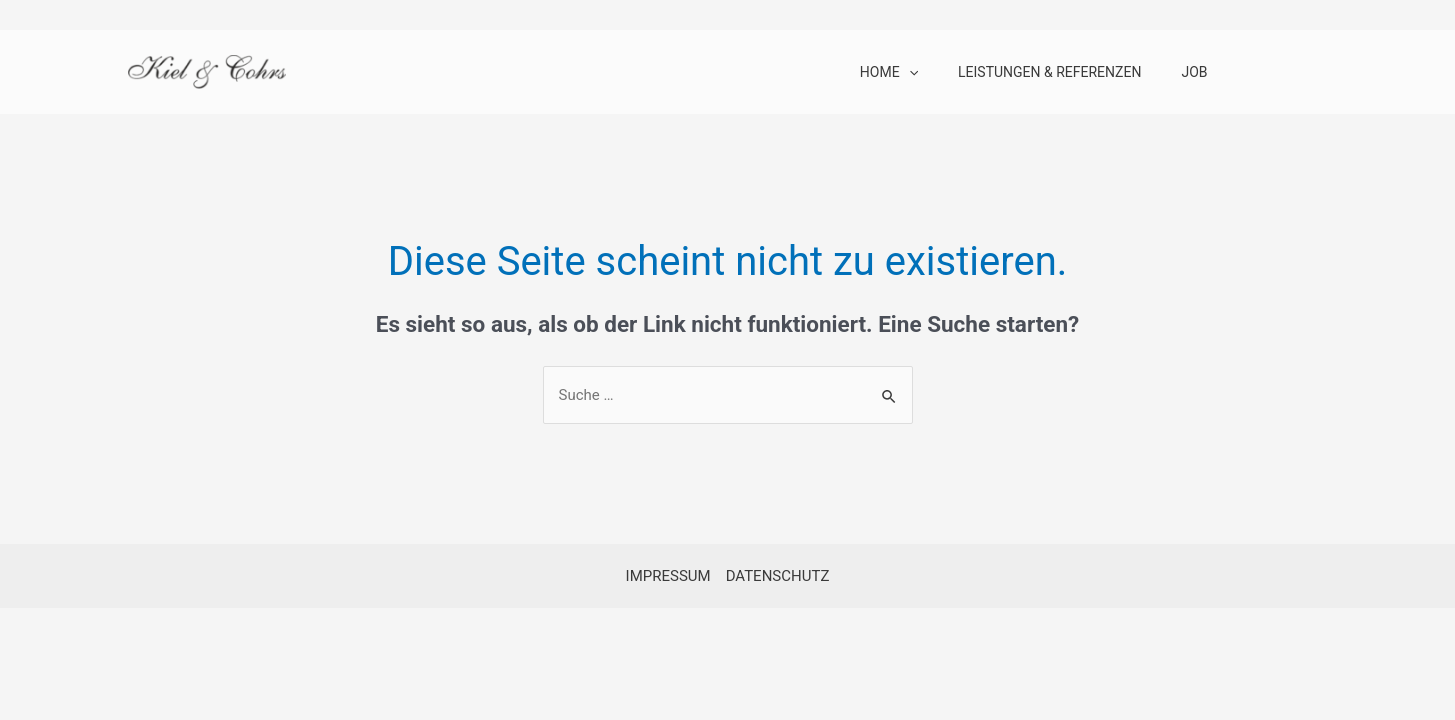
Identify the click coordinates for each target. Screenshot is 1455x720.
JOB (1194, 72)
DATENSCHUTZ (778, 576)
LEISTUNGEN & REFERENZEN (1049, 72)
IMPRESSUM (668, 576)
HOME (889, 72)
